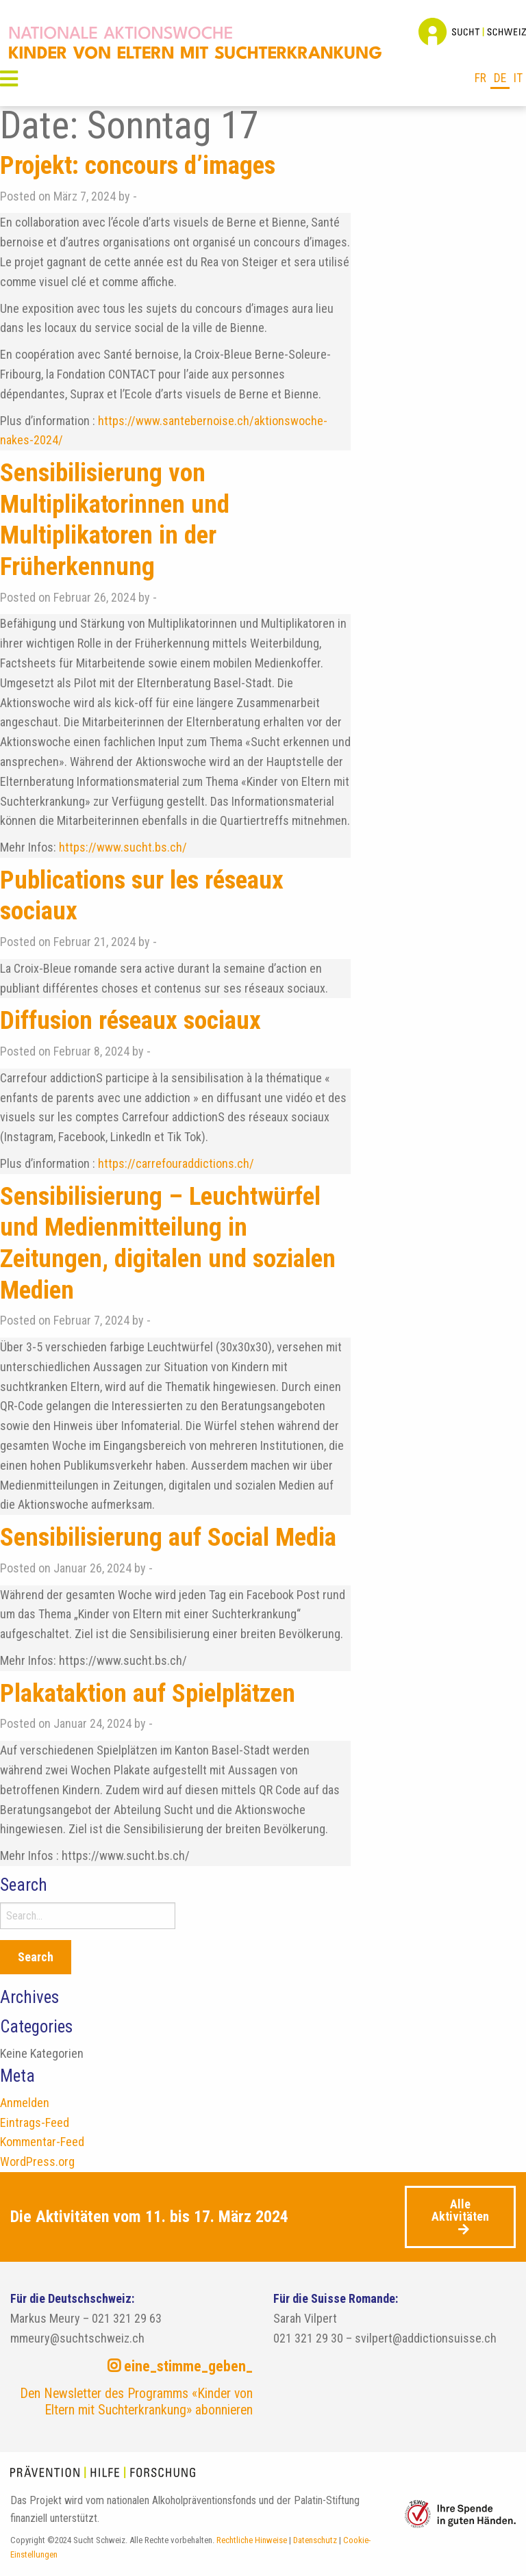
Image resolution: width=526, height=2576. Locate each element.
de (500, 78)
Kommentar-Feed (42, 2141)
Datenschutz (315, 2540)
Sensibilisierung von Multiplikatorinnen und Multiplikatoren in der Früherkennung (117, 519)
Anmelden (24, 2102)
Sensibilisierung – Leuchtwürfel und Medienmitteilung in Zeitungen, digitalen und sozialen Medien (172, 1243)
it (518, 78)
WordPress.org (37, 2161)
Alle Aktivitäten (460, 2210)
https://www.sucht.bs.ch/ (123, 847)
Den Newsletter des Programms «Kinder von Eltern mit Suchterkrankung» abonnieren (136, 2402)
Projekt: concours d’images (142, 165)
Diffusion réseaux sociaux (134, 1020)
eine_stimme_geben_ (180, 2366)
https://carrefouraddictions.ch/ (176, 1163)
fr (481, 78)
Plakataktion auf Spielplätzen (152, 1693)
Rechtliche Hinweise (251, 2540)
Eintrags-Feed (34, 2122)
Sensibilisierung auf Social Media (172, 1537)
